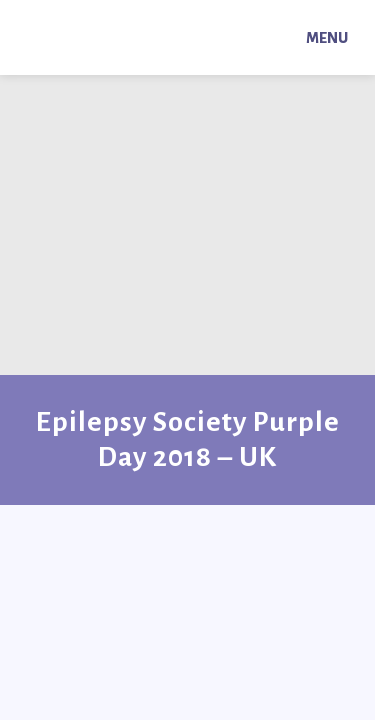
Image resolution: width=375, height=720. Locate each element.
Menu (327, 38)
